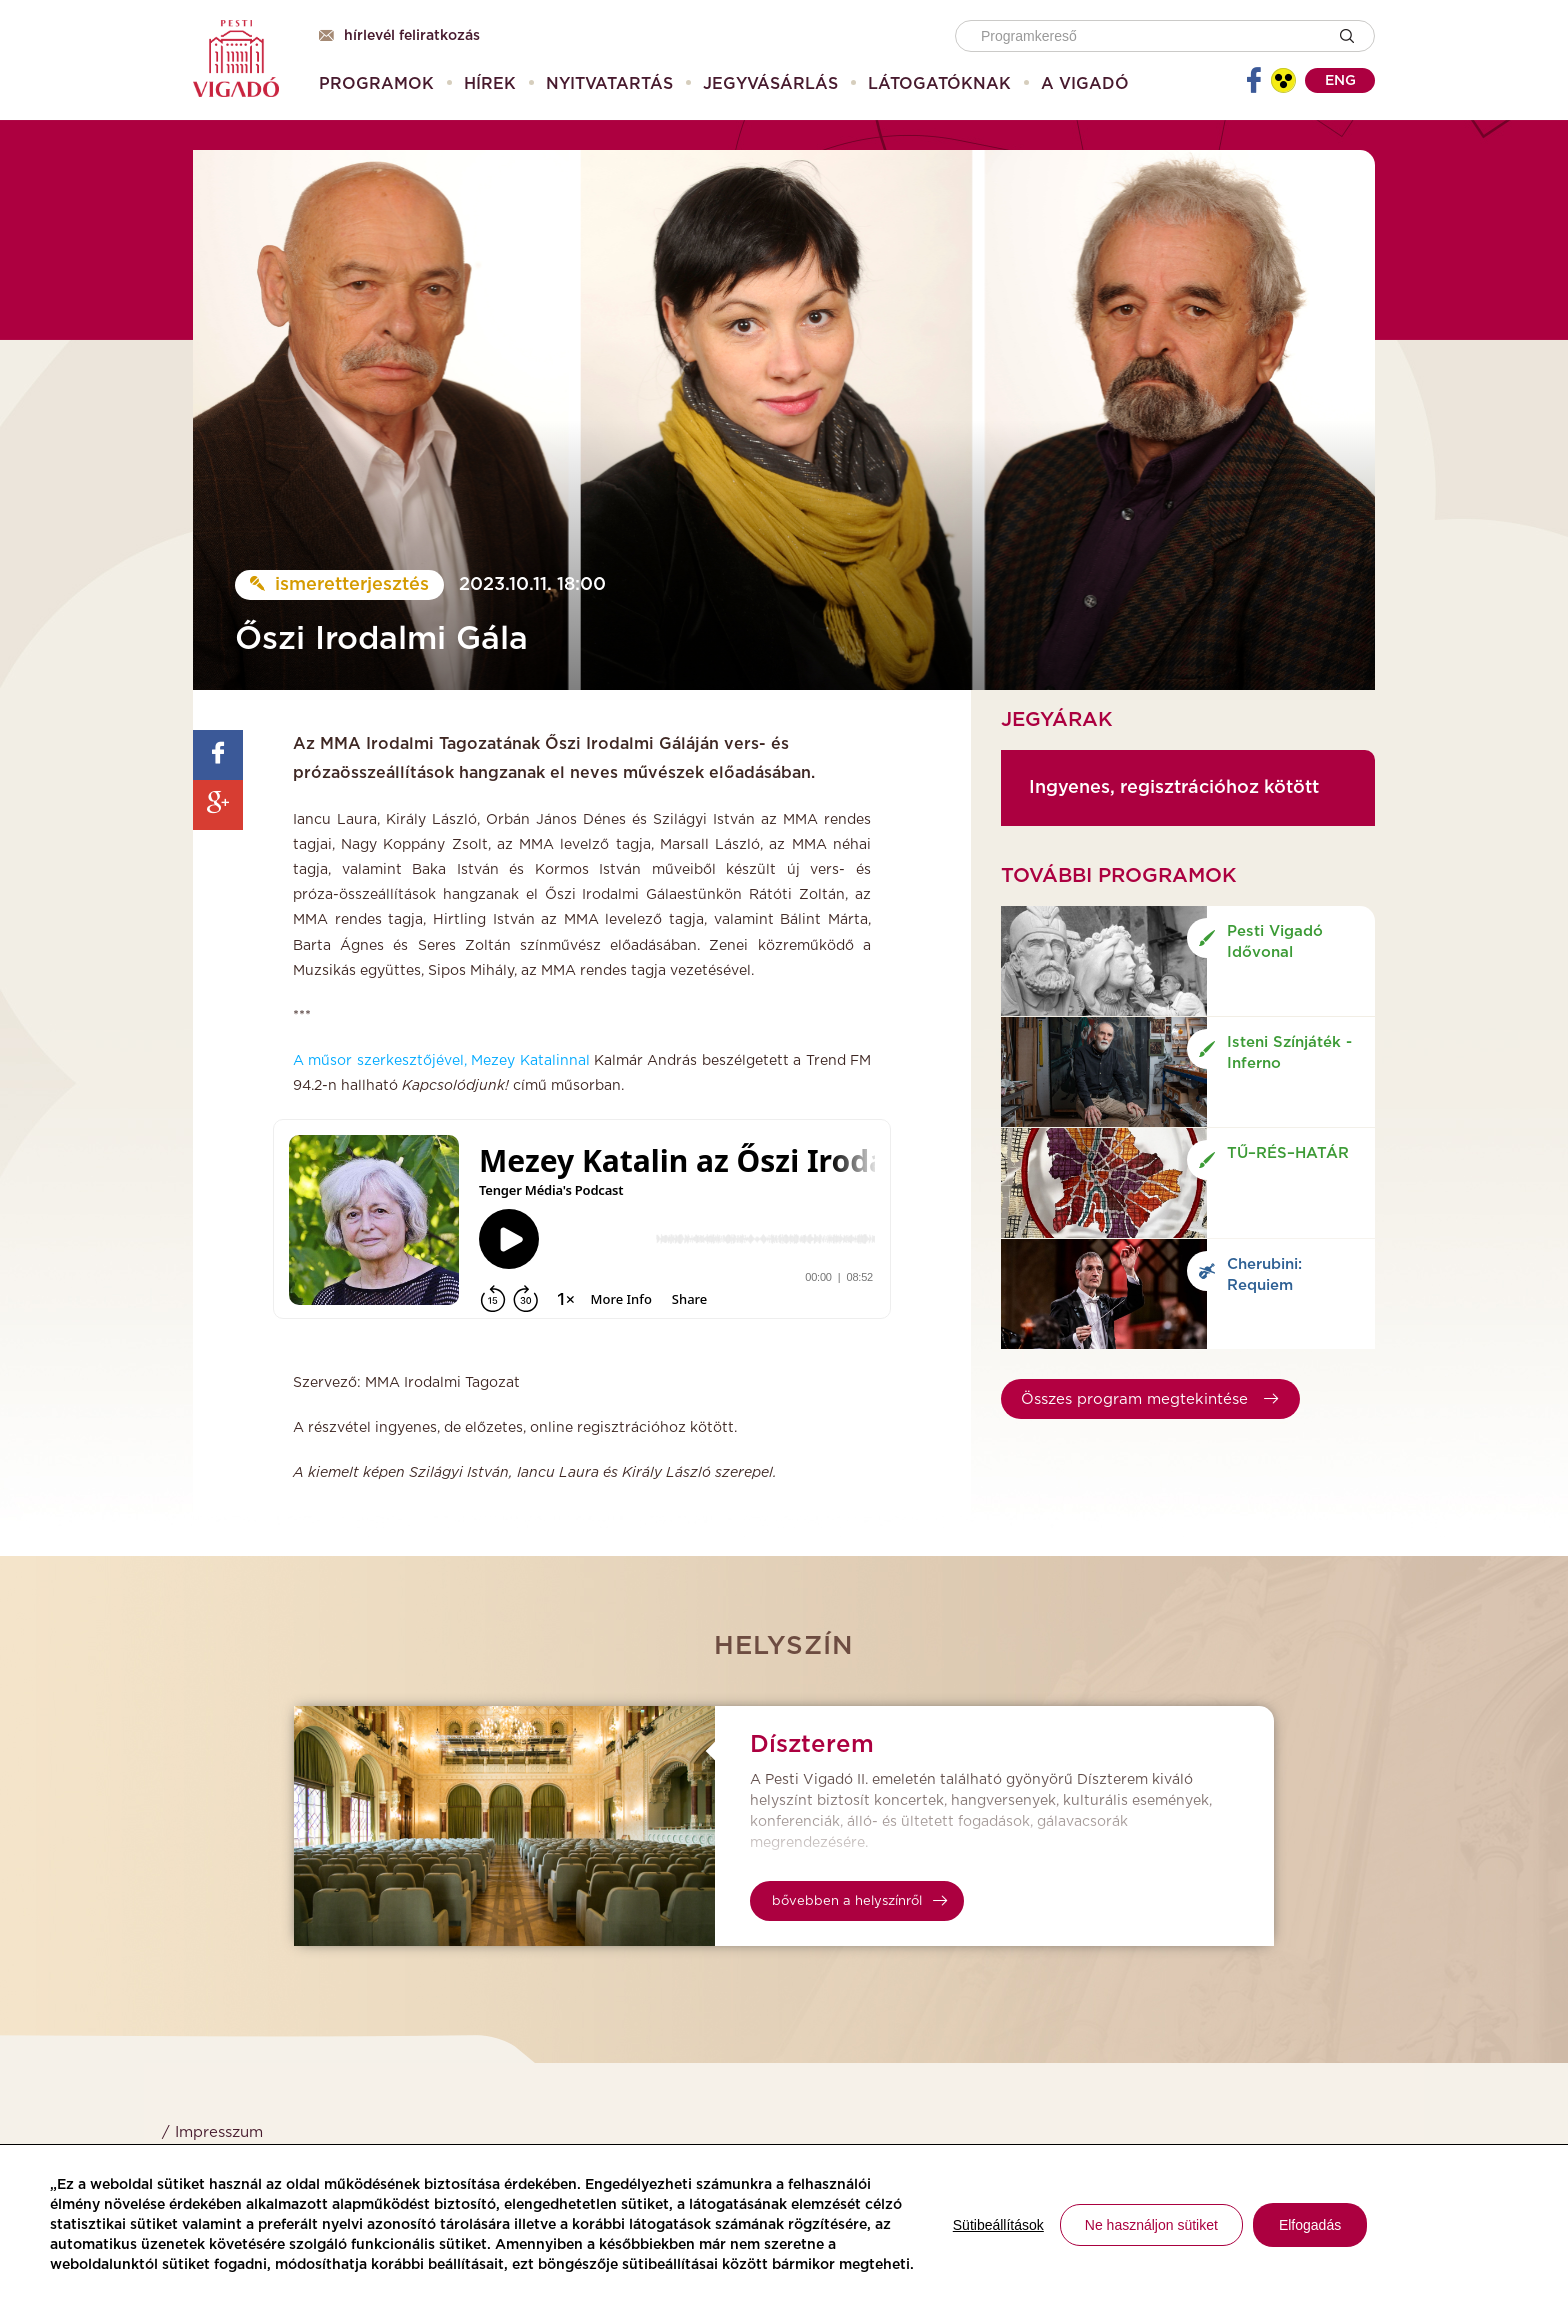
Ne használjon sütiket (1151, 2225)
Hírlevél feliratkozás (399, 36)
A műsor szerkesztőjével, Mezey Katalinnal (441, 1061)
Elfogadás (1310, 2225)
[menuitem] (376, 84)
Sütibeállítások (998, 2225)
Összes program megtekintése (1149, 1399)
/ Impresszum (212, 2132)
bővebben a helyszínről (859, 1901)
